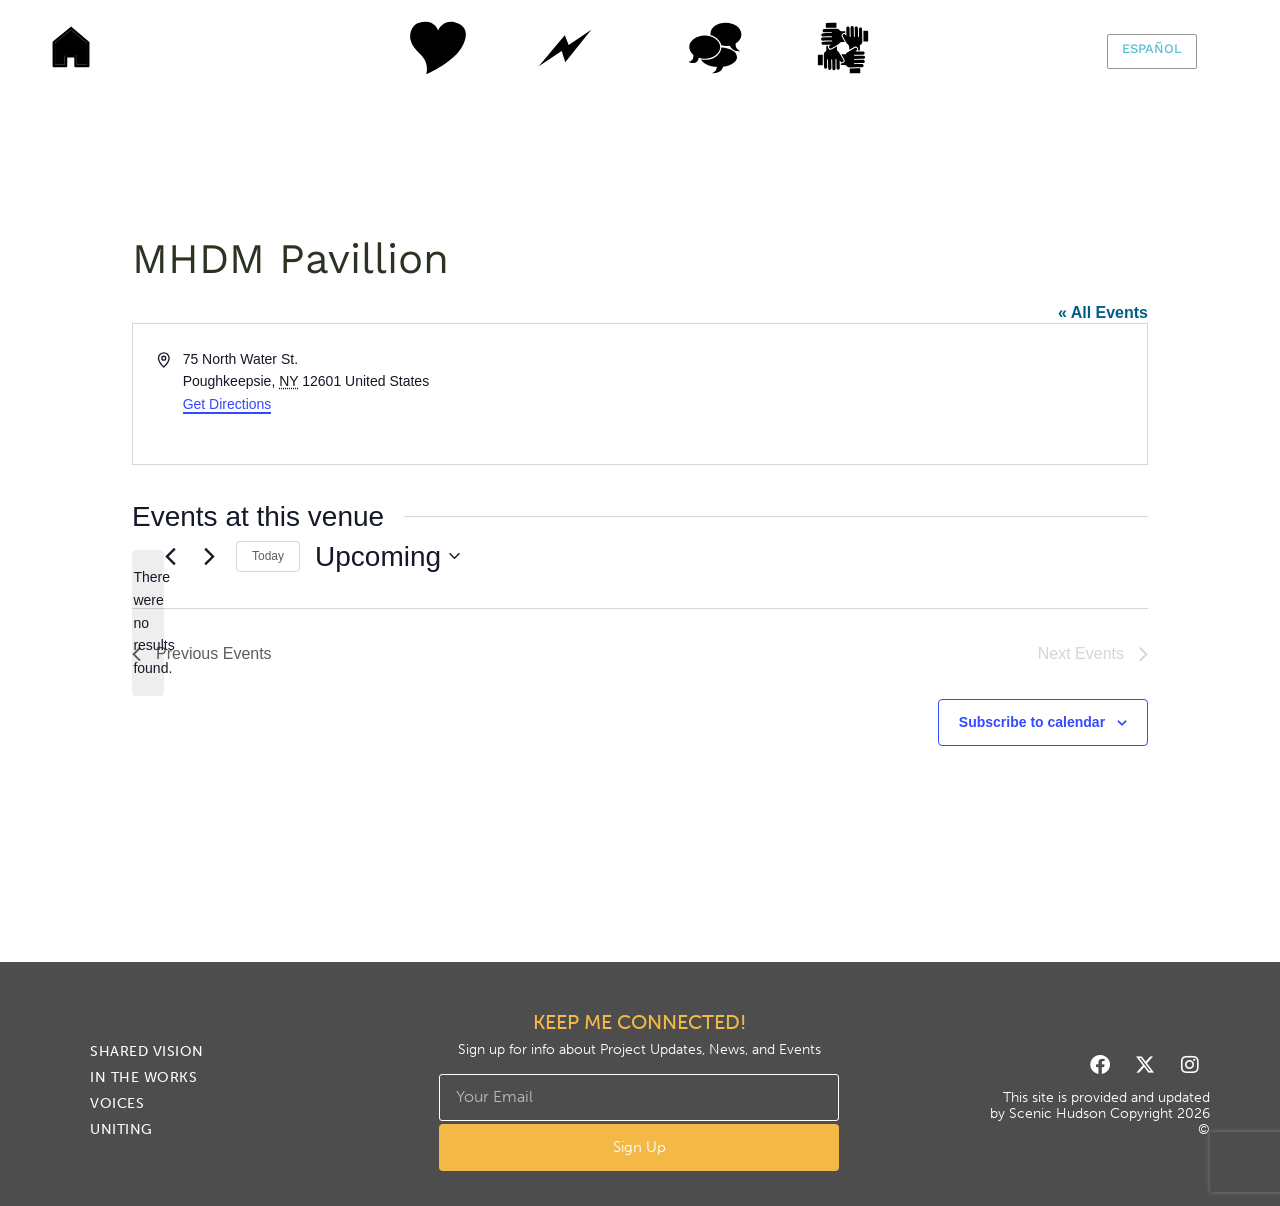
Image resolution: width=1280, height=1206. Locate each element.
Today (268, 556)
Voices (715, 48)
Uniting (865, 48)
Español (1152, 48)
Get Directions (227, 404)
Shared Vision (415, 48)
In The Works (565, 48)
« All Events (1103, 312)
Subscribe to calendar (1032, 722)
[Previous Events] (170, 556)
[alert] (148, 622)
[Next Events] (209, 556)
